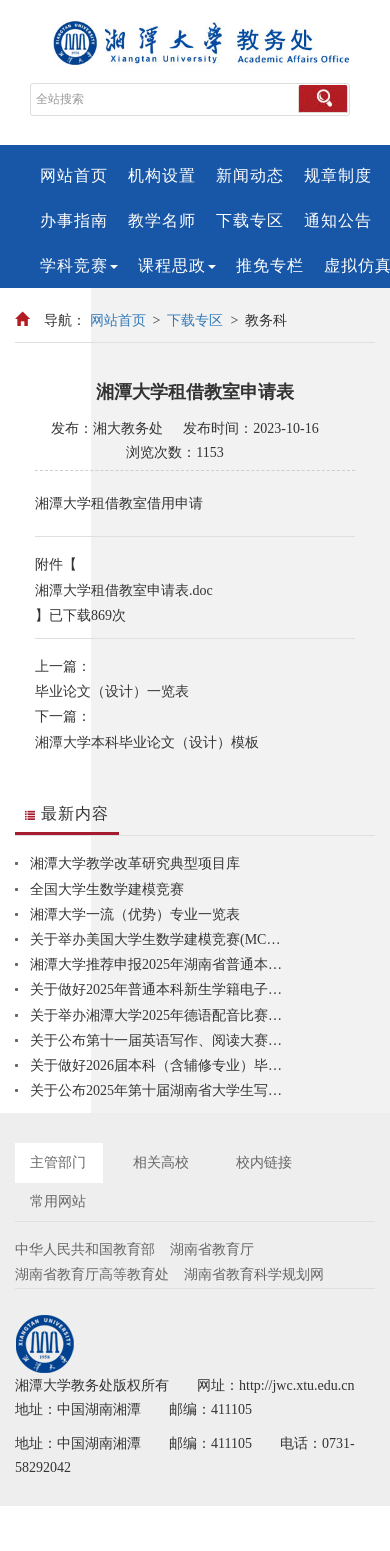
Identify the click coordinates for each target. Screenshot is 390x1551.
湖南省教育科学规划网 (254, 1274)
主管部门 (58, 1162)
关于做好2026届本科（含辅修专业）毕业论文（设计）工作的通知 (160, 1065)
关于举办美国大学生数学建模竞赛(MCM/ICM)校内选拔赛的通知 (160, 939)
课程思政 (177, 265)
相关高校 (161, 1162)
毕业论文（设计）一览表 (112, 691)
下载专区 (250, 220)
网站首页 (74, 175)
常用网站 (58, 1201)
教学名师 (162, 220)
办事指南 (74, 220)
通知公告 (338, 220)
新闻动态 (250, 175)
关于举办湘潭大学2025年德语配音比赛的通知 (160, 1015)
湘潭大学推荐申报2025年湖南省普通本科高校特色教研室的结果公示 (160, 964)
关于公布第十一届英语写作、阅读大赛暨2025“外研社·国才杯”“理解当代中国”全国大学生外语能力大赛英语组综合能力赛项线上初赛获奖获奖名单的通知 (160, 1040)
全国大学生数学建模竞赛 (107, 889)
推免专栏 (270, 265)
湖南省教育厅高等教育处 (92, 1274)
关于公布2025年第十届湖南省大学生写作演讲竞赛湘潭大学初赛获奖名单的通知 (160, 1090)
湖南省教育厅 (212, 1249)
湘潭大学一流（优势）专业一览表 (135, 914)
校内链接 (264, 1162)
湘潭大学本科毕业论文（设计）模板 (147, 742)
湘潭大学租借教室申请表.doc (124, 590)
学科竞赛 (79, 265)
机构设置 (162, 175)
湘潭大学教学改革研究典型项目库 (135, 863)
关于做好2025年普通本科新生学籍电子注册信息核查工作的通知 (160, 989)
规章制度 (338, 175)
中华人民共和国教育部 (85, 1249)
